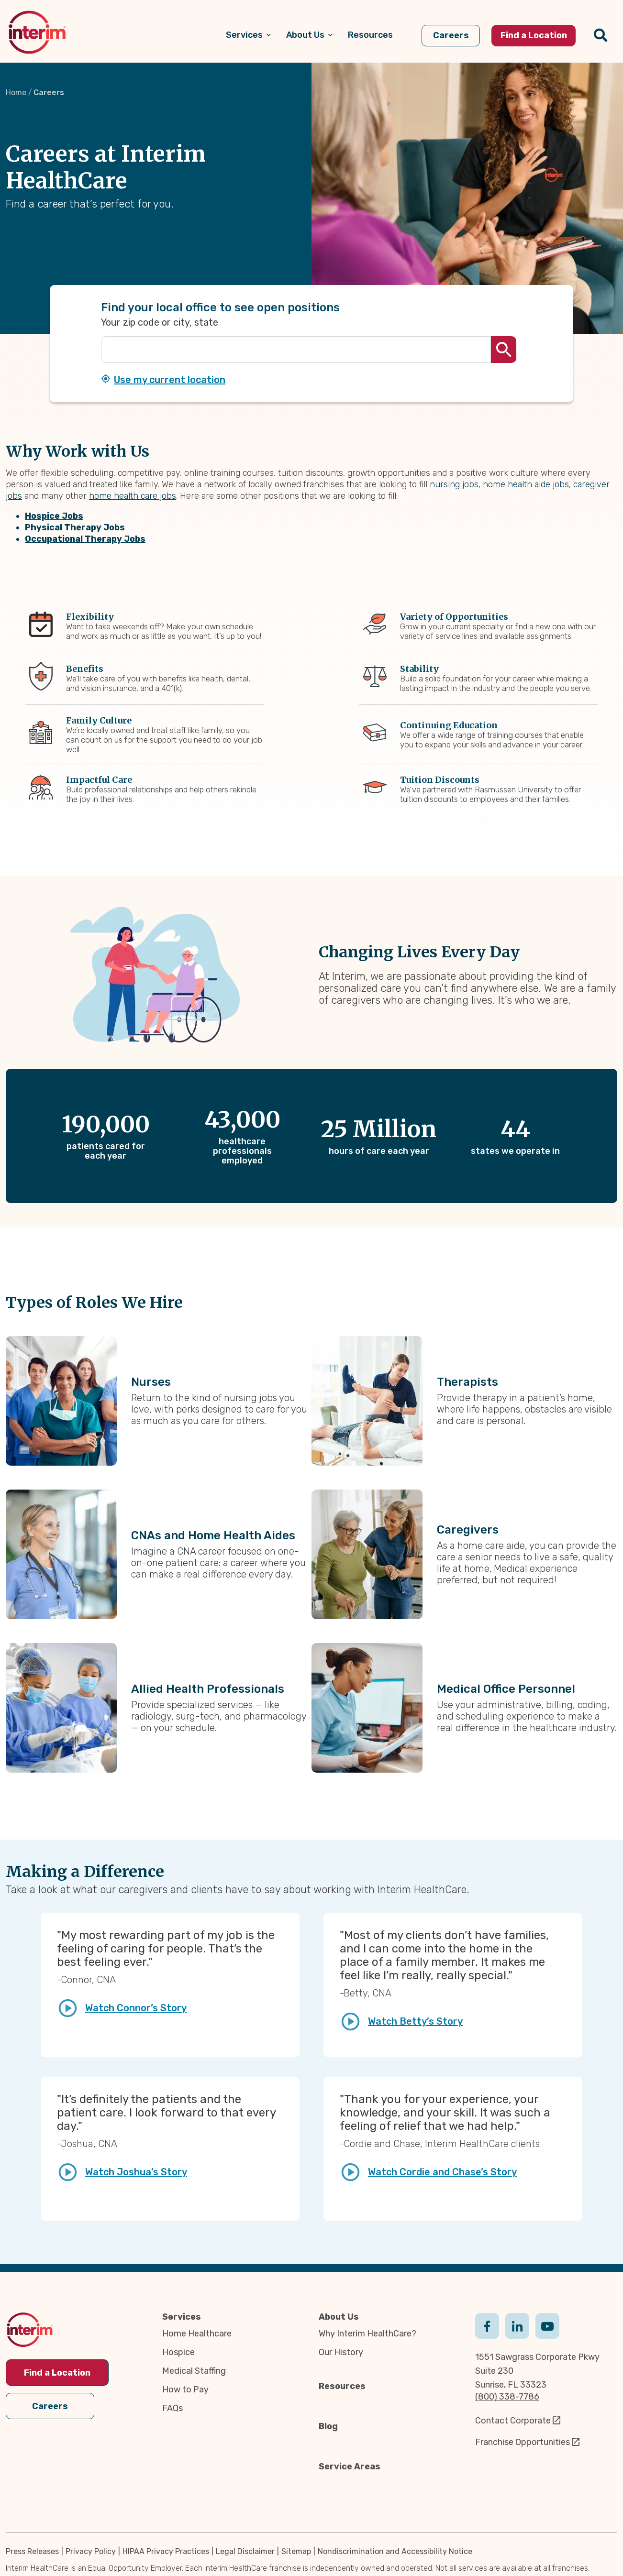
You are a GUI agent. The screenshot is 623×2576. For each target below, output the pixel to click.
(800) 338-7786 (507, 2396)
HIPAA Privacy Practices (165, 2551)
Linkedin (517, 2325)
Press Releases (32, 2551)
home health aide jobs (526, 484)
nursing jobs (454, 484)
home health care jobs (132, 496)
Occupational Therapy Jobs (85, 539)
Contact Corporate (513, 2420)
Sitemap (296, 2551)
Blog (328, 2426)
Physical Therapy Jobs (75, 527)
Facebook (487, 2325)
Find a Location (57, 2373)
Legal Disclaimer (245, 2551)
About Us (339, 2317)
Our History (341, 2352)
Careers (50, 2405)
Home (16, 92)
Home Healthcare (197, 2333)
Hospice (178, 2352)
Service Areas (349, 2466)
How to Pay (185, 2389)
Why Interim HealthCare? (367, 2333)
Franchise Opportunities (522, 2442)
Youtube (547, 2325)
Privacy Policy (91, 2551)
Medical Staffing (194, 2371)
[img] (37, 32)
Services (181, 2317)
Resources (342, 2386)
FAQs (172, 2408)
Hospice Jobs (54, 516)
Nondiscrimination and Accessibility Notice (395, 2551)
